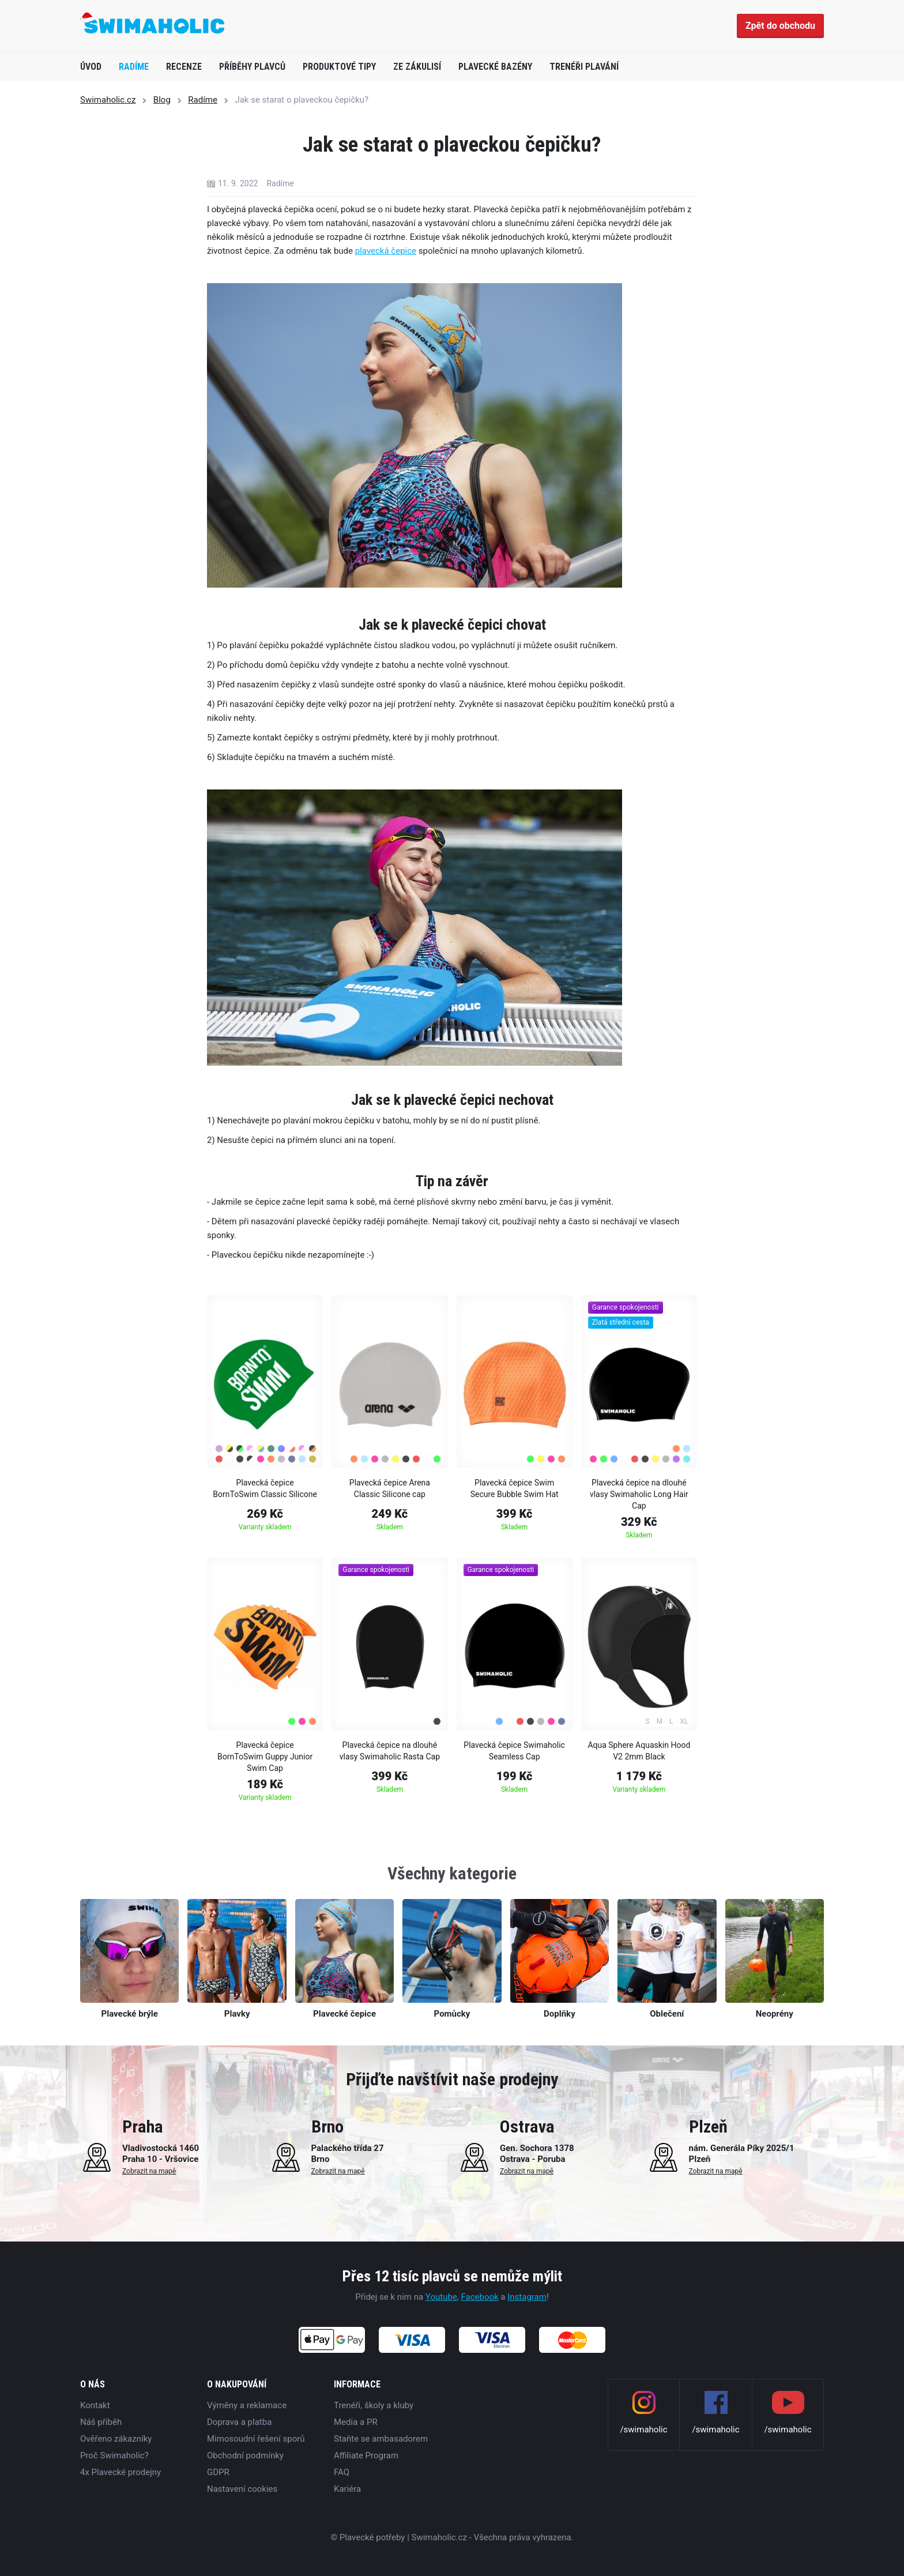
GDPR (218, 2472)
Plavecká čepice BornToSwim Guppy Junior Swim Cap (264, 1756)
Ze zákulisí (417, 66)
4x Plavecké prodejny (120, 2472)
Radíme (134, 66)
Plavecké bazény (495, 66)
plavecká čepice (385, 251)
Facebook (479, 2297)
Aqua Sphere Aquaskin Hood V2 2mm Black (638, 1750)
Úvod (90, 66)
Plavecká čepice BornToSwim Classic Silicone (265, 1488)
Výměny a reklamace (247, 2405)
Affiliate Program (366, 2455)
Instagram (527, 2297)
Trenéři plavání (584, 66)
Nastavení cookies (242, 2489)
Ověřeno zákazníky (116, 2439)
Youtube (441, 2297)
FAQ (341, 2472)
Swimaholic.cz (107, 100)
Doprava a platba (239, 2422)
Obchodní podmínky (245, 2455)
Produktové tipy (339, 66)
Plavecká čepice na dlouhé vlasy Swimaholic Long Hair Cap (639, 1494)
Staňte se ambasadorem (381, 2439)
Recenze (184, 66)
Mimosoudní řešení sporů (256, 2439)
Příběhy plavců (252, 66)
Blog (162, 100)
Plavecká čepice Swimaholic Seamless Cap (514, 1750)
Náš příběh (101, 2422)
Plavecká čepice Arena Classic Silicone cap (389, 1488)
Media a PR (356, 2422)
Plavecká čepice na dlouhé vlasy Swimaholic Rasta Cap (390, 1750)
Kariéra (347, 2489)
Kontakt (95, 2405)
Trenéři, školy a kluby (373, 2405)
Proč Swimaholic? (114, 2455)
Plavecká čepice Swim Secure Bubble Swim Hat (514, 1488)
